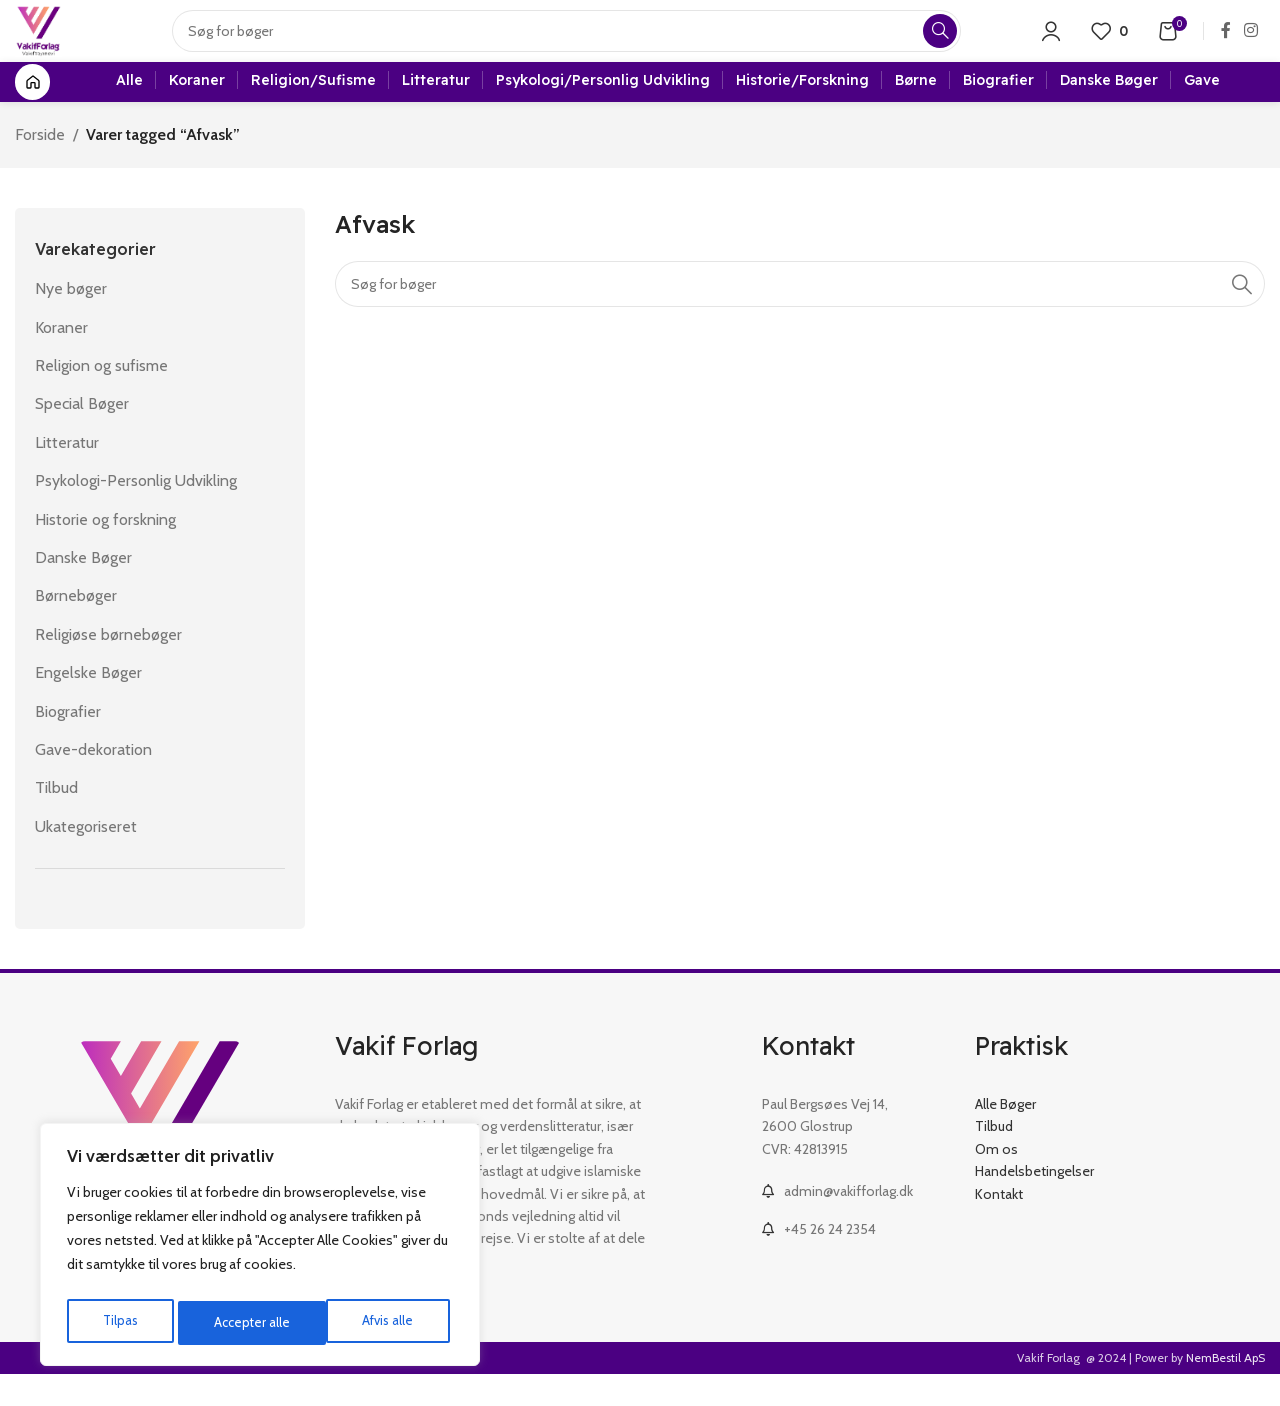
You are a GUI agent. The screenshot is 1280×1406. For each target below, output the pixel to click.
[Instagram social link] (1251, 44)
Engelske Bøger (88, 704)
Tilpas (118, 1323)
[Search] (579, 45)
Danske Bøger (83, 589)
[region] (260, 1249)
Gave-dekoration (93, 781)
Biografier (68, 742)
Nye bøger (71, 320)
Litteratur (67, 474)
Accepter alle (380, 1323)
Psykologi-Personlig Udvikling (136, 512)
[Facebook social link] (1225, 44)
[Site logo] (51, 43)
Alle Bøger (1005, 1136)
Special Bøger (82, 435)
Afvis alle (239, 1323)
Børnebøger (76, 627)
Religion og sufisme (101, 397)
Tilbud (56, 819)
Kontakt (999, 1225)
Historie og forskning (105, 550)
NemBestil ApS (1225, 1389)
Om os (996, 1181)
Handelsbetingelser (1034, 1203)
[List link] (853, 1223)
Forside (40, 166)
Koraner (61, 358)
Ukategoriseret (86, 857)
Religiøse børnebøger (108, 666)
